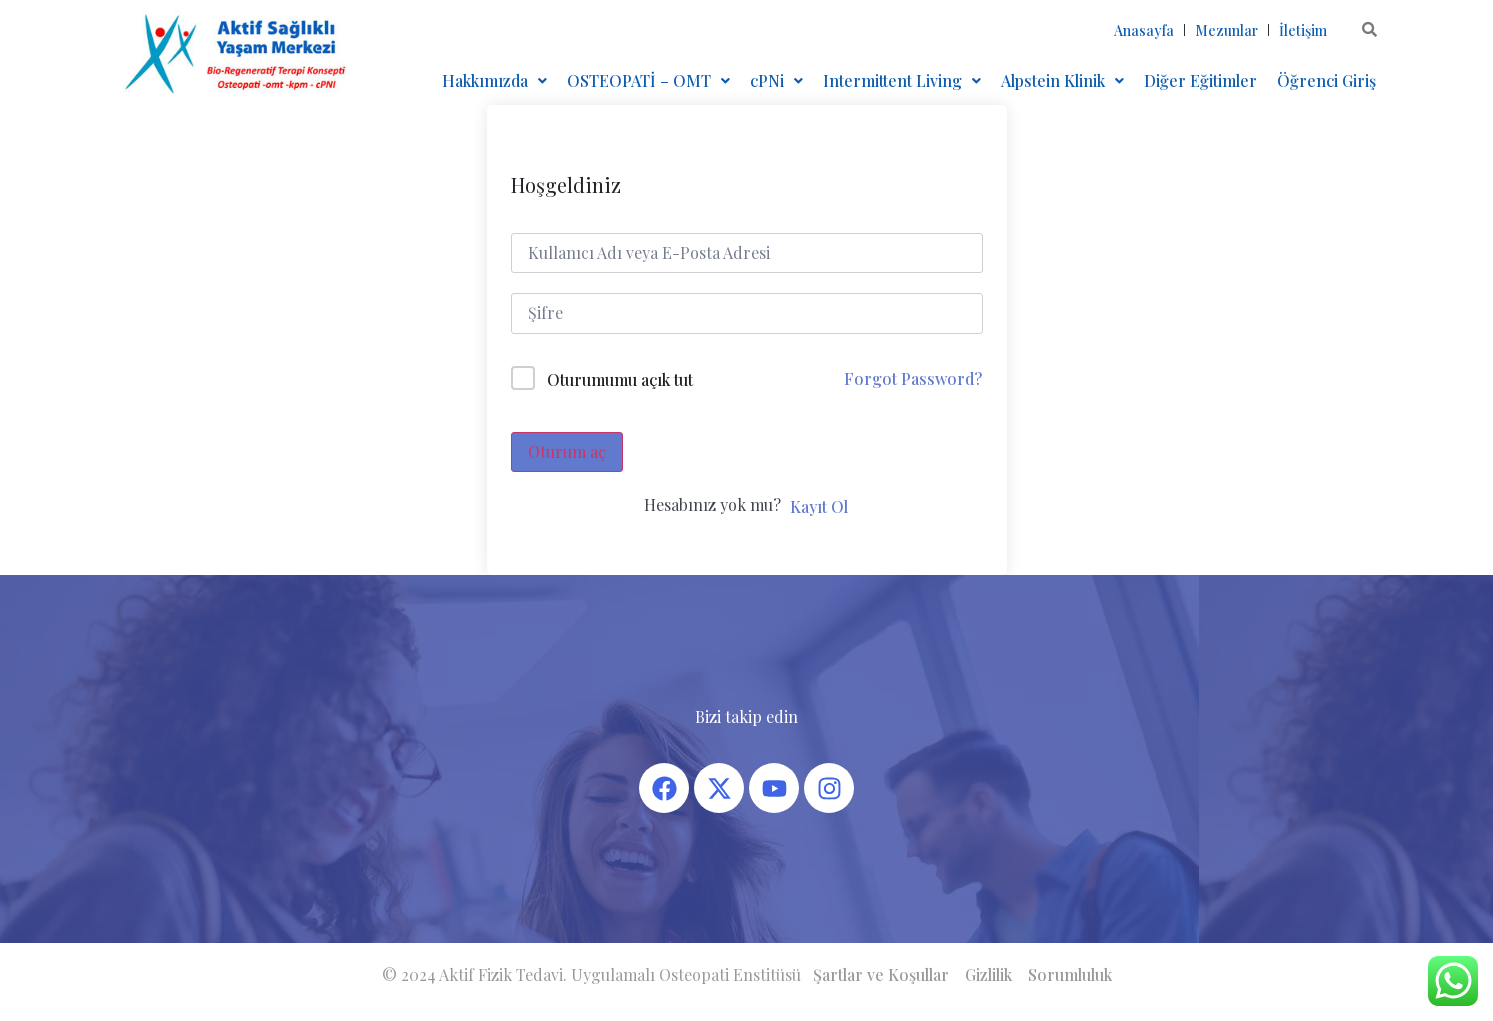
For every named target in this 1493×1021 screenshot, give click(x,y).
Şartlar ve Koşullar (881, 974)
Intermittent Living (902, 80)
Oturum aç (567, 451)
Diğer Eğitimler (1200, 80)
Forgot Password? (913, 378)
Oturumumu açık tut (620, 379)
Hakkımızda (494, 80)
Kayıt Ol (819, 506)
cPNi (776, 80)
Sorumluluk (1070, 974)
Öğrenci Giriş (1326, 80)
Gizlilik (988, 974)
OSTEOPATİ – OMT (648, 80)
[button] (494, 81)
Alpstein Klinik (1062, 80)
